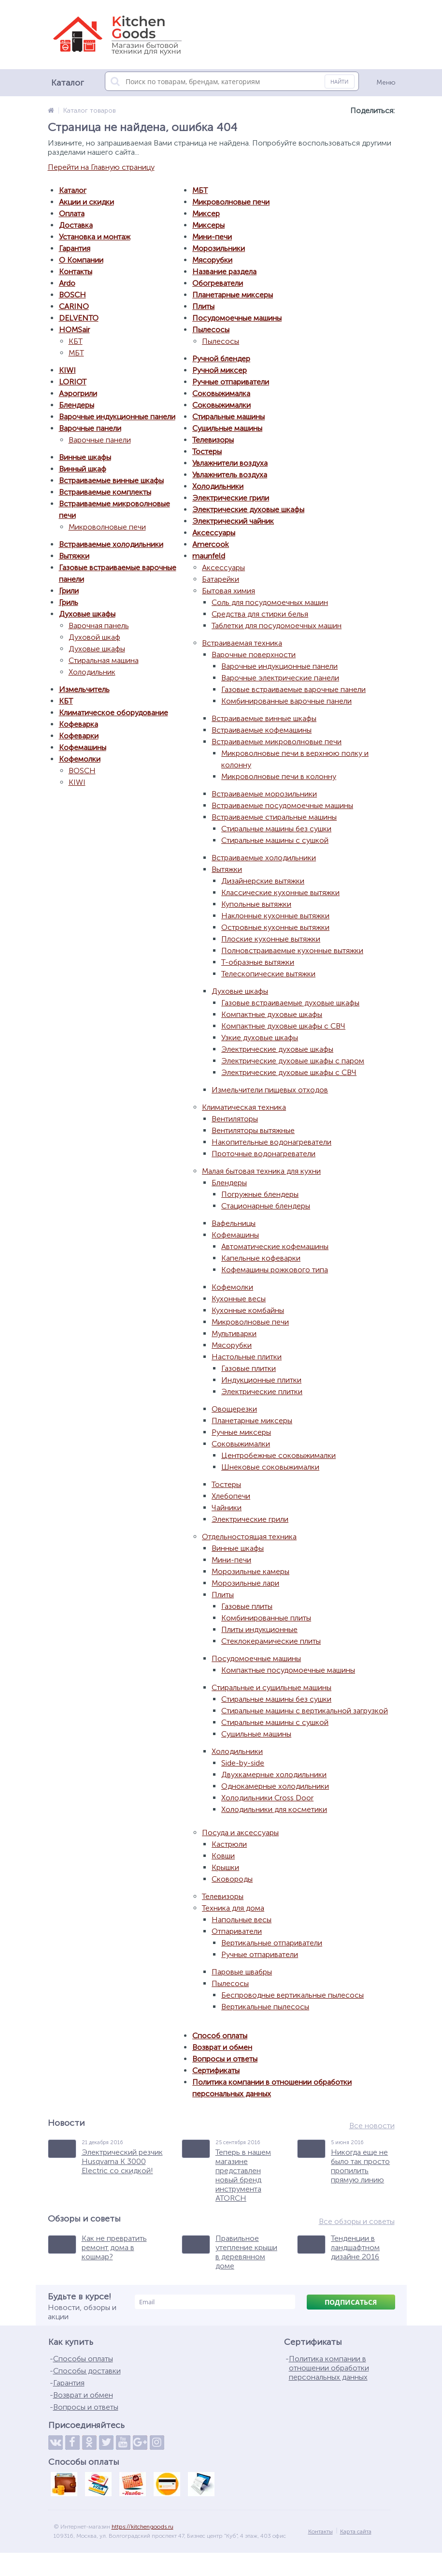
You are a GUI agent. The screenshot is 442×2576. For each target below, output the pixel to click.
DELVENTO (79, 318)
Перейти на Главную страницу (101, 167)
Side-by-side (242, 1762)
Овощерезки (234, 1408)
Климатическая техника (244, 1107)
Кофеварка (78, 724)
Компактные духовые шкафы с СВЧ (283, 1025)
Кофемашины (82, 747)
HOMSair (74, 329)
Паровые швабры (242, 1971)
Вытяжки (74, 555)
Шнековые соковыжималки (270, 1467)
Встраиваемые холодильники (111, 544)
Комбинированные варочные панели (286, 701)
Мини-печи (212, 236)
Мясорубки (212, 260)
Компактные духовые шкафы (271, 1014)
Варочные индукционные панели (117, 416)
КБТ (76, 341)
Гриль (68, 602)
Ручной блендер (221, 358)
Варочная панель (99, 625)
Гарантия (74, 248)
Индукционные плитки (261, 1379)
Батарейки (220, 579)
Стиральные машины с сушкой (274, 840)
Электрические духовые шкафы (248, 509)
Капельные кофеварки (260, 1258)
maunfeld (208, 555)
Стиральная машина (104, 660)
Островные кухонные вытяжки (275, 927)
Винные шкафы (85, 457)
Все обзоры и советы (357, 2221)
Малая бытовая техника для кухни (261, 1171)
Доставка (76, 225)
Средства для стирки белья (260, 613)
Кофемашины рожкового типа (274, 1269)
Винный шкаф (82, 468)
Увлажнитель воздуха (229, 474)
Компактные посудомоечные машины (288, 1670)
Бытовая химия (228, 590)
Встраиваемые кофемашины (262, 730)
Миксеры (208, 225)
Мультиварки (234, 1333)
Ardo (67, 283)
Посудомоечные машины (237, 318)
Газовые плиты (246, 1606)
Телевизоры (213, 439)
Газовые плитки (248, 1368)
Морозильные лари (245, 1583)
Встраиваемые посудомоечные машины (282, 805)
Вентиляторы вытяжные (253, 1130)
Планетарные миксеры (232, 294)
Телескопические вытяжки (268, 973)
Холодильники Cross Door (267, 1797)
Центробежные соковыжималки (278, 1455)
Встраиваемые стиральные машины (274, 817)
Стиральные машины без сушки (276, 828)
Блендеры (76, 405)
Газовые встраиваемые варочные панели (293, 689)
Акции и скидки (86, 201)
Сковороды (232, 1879)
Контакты (75, 271)
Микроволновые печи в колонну (278, 776)
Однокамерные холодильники (275, 1786)
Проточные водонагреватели (263, 1153)
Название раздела (224, 271)
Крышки (225, 1867)
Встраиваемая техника (242, 643)
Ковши (223, 1855)
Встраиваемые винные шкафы (111, 480)
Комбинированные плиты (266, 1617)
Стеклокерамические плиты (271, 1641)
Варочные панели (90, 428)
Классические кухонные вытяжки (280, 892)
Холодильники (217, 486)
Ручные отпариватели (230, 381)
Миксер (206, 213)
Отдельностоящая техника (249, 1536)
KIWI (67, 370)
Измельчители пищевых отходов (270, 1089)
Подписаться (351, 2302)
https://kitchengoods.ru (142, 2526)
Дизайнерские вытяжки (262, 880)
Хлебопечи (231, 1496)
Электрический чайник (233, 521)
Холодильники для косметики (274, 1809)
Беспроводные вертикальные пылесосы (292, 1995)
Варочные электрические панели (280, 677)
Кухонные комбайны (248, 1310)
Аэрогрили (78, 393)
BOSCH (72, 294)
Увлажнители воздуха (230, 463)
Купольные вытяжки (256, 904)
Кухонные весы (239, 1298)
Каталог (72, 190)
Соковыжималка (221, 393)
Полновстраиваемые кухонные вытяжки (292, 950)
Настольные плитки (247, 1356)
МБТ (76, 352)
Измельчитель (84, 689)
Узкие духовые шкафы (259, 1037)
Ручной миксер (219, 370)
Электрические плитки (261, 1391)
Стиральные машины (228, 416)
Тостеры (207, 451)
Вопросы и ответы (224, 2058)
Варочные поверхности (254, 654)
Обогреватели (217, 283)
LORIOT (72, 381)
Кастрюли (229, 1844)
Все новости (372, 2125)
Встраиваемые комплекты (105, 492)
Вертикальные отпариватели (271, 1942)
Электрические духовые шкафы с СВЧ (288, 1072)
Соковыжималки (221, 405)
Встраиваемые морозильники (264, 793)
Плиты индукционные (259, 1629)
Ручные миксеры (241, 1432)
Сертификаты (216, 2070)
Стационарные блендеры (265, 1205)
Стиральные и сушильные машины (271, 1687)
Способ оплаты (219, 2035)
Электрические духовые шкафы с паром (292, 1060)
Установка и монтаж (94, 236)
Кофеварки (79, 735)
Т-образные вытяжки (257, 962)
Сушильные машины (227, 428)
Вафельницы (234, 1223)
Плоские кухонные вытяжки (270, 938)
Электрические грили (230, 497)
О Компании (81, 260)
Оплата (72, 213)
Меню (386, 82)
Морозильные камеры (250, 1571)
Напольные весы (241, 1919)
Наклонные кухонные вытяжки (275, 915)
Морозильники (218, 248)
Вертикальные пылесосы (265, 2006)
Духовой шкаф (94, 637)
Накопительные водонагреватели (271, 1142)
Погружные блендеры (260, 1194)
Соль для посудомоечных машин (270, 602)
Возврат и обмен (222, 2047)
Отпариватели (237, 1931)
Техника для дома (233, 1908)
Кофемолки (79, 759)
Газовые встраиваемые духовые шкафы (290, 1002)
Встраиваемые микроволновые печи (277, 741)
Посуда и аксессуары (240, 1832)
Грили (69, 590)
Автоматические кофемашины (274, 1246)
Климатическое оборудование (113, 712)
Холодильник (92, 672)
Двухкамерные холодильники (274, 1774)
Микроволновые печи (107, 526)
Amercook (210, 544)
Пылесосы (210, 329)
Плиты (203, 306)
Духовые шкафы (87, 613)
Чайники (227, 1507)
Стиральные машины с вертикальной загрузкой (304, 1710)
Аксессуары (213, 532)
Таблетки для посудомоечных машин (277, 625)
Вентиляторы (235, 1118)
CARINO (74, 306)
